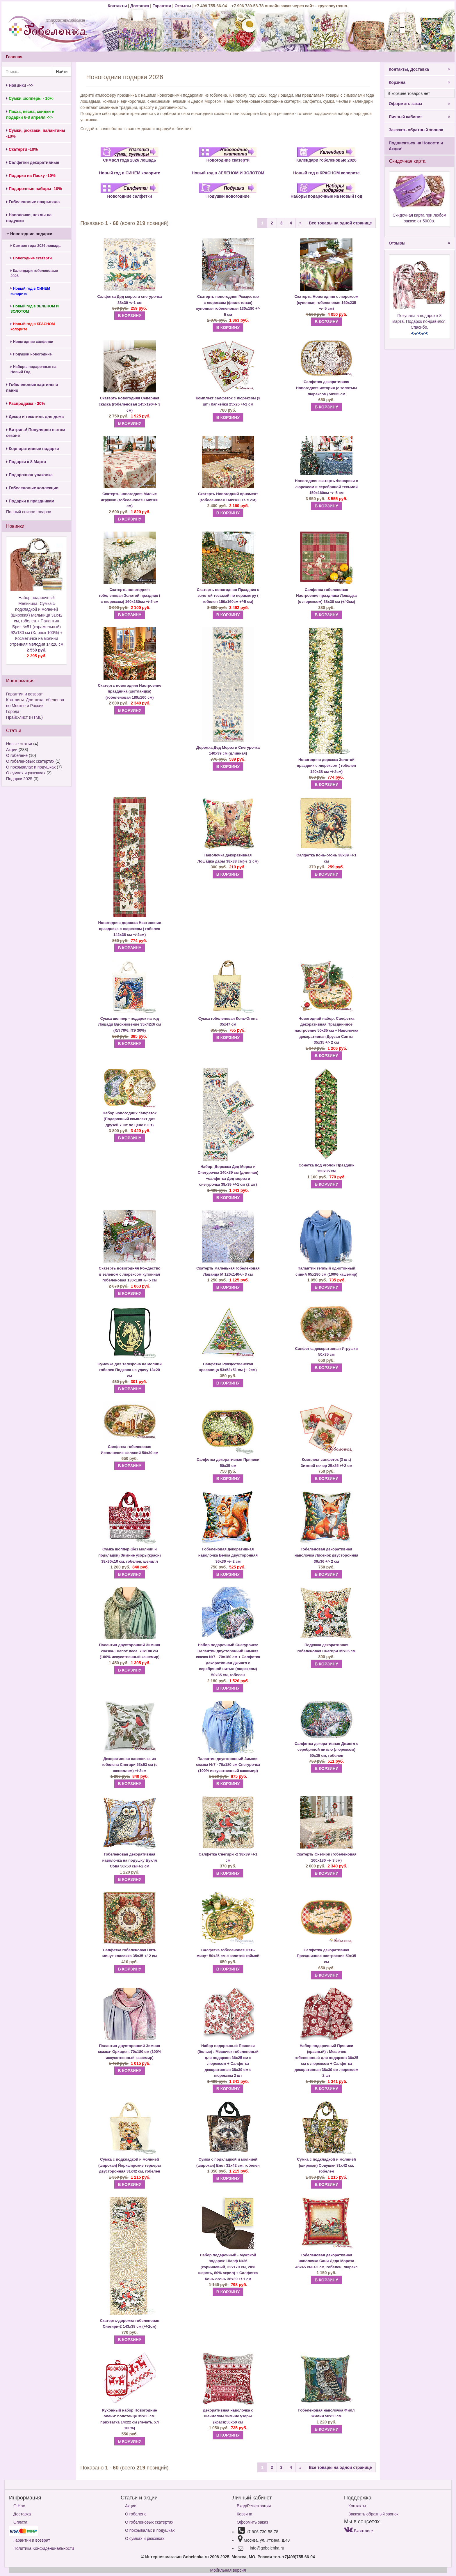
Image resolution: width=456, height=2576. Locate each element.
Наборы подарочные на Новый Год (33, 369)
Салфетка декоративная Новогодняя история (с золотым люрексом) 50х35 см (326, 388)
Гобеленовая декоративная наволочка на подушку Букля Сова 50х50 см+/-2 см (129, 1860)
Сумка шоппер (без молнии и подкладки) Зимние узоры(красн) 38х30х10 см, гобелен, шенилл (129, 1555)
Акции (11, 749)
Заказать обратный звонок (416, 130)
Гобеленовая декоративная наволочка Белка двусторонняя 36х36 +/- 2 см (228, 1555)
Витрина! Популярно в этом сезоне (35, 432)
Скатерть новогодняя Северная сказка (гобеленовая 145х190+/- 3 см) (130, 404)
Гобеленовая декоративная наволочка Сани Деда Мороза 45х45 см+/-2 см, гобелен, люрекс (326, 2261)
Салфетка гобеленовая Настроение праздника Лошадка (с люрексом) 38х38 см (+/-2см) (326, 595)
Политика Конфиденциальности (43, 2548)
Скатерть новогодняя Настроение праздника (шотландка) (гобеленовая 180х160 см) (129, 691)
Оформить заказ (419, 104)
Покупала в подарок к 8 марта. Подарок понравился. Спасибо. (419, 321)
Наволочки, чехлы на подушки (28, 218)
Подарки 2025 (19, 778)
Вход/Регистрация (254, 2506)
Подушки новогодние (31, 354)
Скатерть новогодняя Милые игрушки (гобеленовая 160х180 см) (129, 500)
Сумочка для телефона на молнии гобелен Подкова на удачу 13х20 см (129, 1370)
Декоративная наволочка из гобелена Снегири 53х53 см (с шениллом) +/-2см (130, 1765)
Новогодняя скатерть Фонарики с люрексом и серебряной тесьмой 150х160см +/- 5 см (326, 487)
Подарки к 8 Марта (26, 461)
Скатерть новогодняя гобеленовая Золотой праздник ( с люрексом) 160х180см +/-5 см (129, 595)
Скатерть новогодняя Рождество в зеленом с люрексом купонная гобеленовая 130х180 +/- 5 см (130, 1274)
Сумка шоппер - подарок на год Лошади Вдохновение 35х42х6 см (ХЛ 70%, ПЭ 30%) (129, 1024)
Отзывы (183, 5)
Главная (14, 56)
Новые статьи (19, 743)
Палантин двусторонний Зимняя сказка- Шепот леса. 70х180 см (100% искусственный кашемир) (129, 1651)
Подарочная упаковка (29, 474)
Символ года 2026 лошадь (35, 246)
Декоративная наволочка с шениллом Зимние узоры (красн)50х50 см (228, 2416)
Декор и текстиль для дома (35, 416)
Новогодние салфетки (31, 342)
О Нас (19, 2506)
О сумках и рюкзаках (25, 773)
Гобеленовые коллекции (32, 488)
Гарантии (161, 5)
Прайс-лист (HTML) (24, 717)
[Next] (300, 223)
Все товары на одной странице (340, 223)
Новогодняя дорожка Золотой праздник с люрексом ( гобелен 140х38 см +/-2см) (326, 765)
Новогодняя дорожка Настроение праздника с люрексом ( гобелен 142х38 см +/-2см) (129, 928)
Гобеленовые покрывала (33, 201)
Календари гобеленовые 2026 (34, 273)
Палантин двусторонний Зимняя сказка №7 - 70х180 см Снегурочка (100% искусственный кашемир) (228, 1765)
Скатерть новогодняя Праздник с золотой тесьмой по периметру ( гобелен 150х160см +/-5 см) (228, 595)
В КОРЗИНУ (129, 315)
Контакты (118, 5)
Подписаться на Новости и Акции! (416, 146)
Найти (61, 71)
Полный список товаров (28, 511)
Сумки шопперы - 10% (29, 98)
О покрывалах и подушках (31, 767)
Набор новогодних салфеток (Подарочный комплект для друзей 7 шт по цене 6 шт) (129, 1119)
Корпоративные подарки (32, 448)
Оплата (20, 2522)
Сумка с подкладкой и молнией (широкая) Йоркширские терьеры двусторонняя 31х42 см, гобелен (129, 2165)
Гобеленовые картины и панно (32, 387)
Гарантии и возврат (24, 694)
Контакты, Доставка (419, 69)
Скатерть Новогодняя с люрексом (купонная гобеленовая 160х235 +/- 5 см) (327, 302)
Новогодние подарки (29, 233)
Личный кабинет (419, 117)
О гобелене (17, 755)
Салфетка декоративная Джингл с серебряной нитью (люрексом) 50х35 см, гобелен (326, 1749)
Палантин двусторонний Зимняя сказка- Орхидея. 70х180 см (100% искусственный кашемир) (129, 2052)
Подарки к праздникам (30, 501)
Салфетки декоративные (32, 162)
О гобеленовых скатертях (30, 761)
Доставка (139, 5)
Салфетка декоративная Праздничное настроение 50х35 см (326, 1956)
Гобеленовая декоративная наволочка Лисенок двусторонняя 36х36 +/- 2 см (327, 1555)
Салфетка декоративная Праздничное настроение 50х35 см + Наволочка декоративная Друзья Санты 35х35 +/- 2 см (326, 1030)
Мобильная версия (228, 2570)
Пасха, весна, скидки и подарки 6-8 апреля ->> (30, 114)
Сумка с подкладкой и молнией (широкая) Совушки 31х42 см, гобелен (326, 2165)
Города (12, 711)
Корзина (419, 82)
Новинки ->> (19, 85)
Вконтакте (358, 2531)
